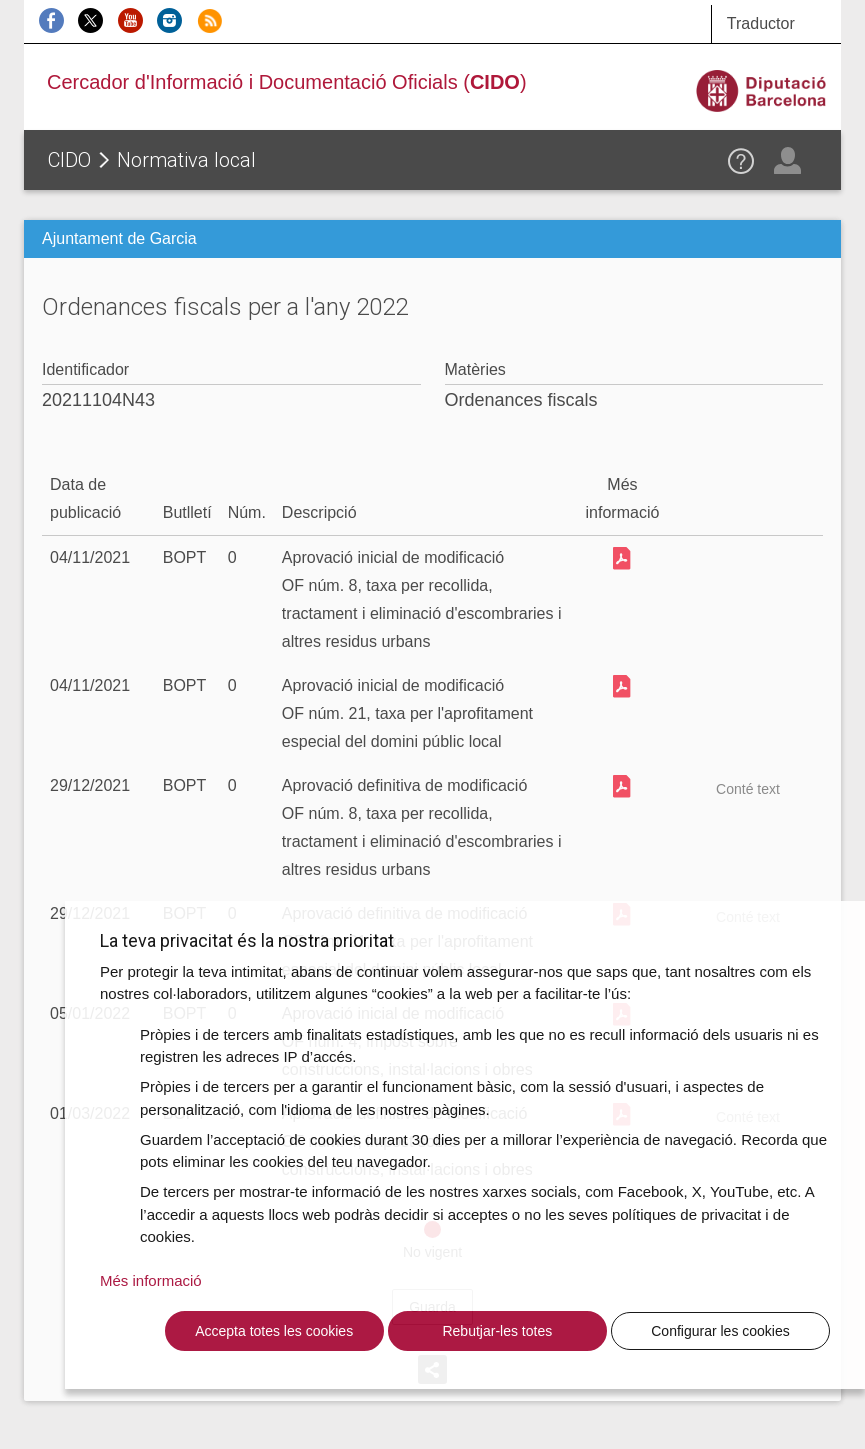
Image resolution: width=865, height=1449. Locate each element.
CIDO (69, 160)
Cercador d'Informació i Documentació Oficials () (287, 82)
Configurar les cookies (720, 1331)
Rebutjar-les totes (497, 1331)
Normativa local (186, 160)
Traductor (761, 23)
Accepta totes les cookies (274, 1331)
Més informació (151, 1280)
